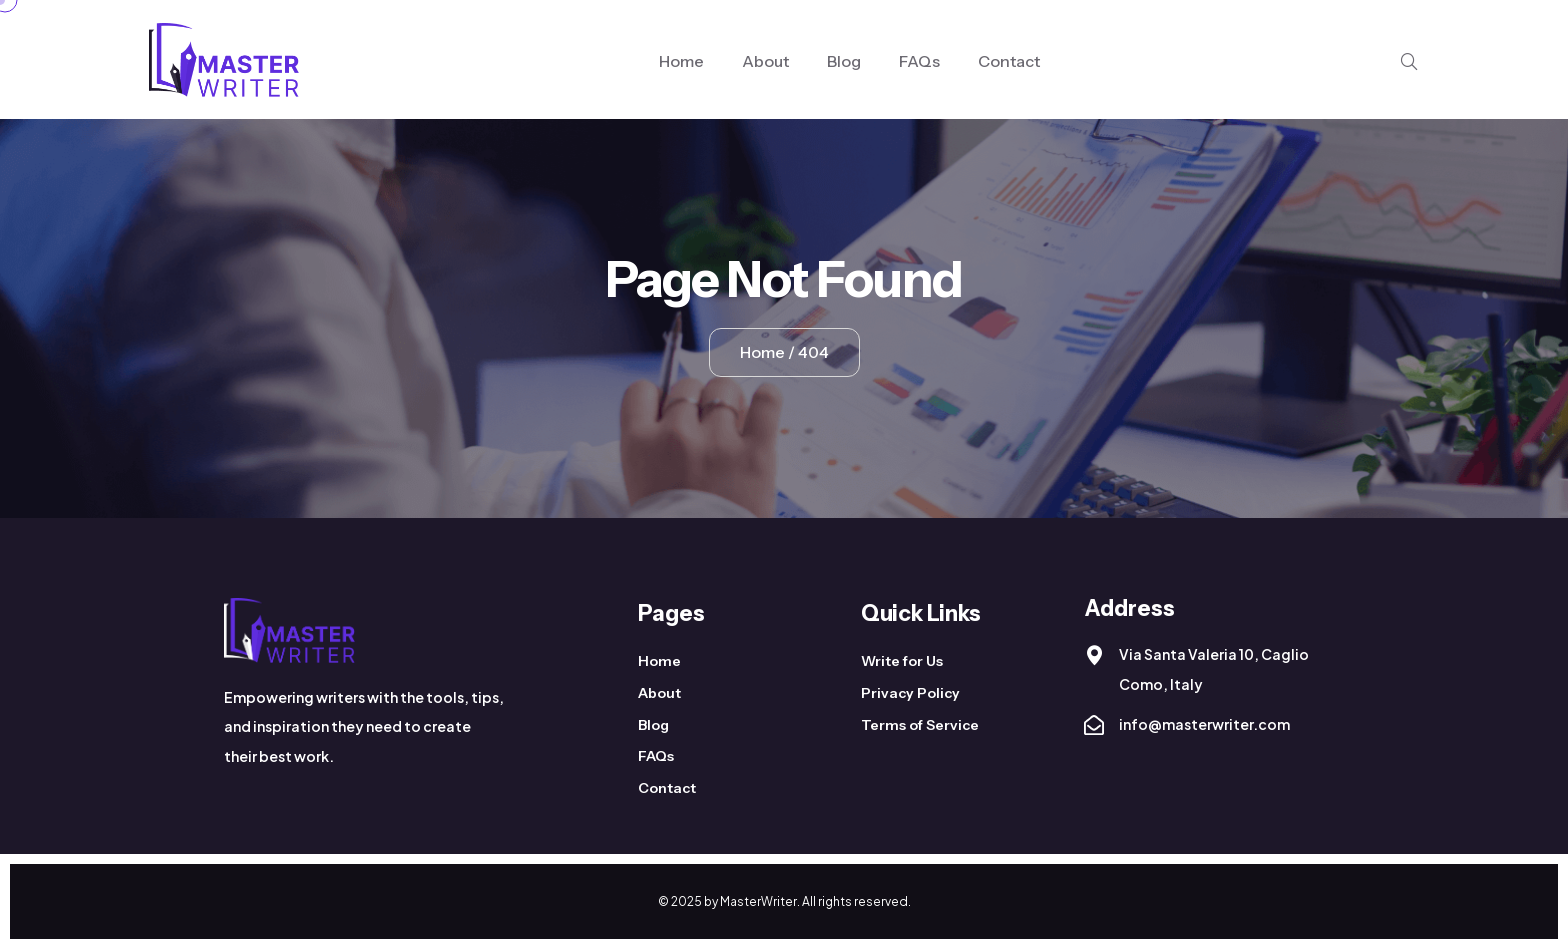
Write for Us (902, 661)
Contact (1009, 61)
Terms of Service (920, 725)
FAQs (919, 61)
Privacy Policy (910, 693)
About (765, 61)
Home (681, 61)
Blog (844, 61)
